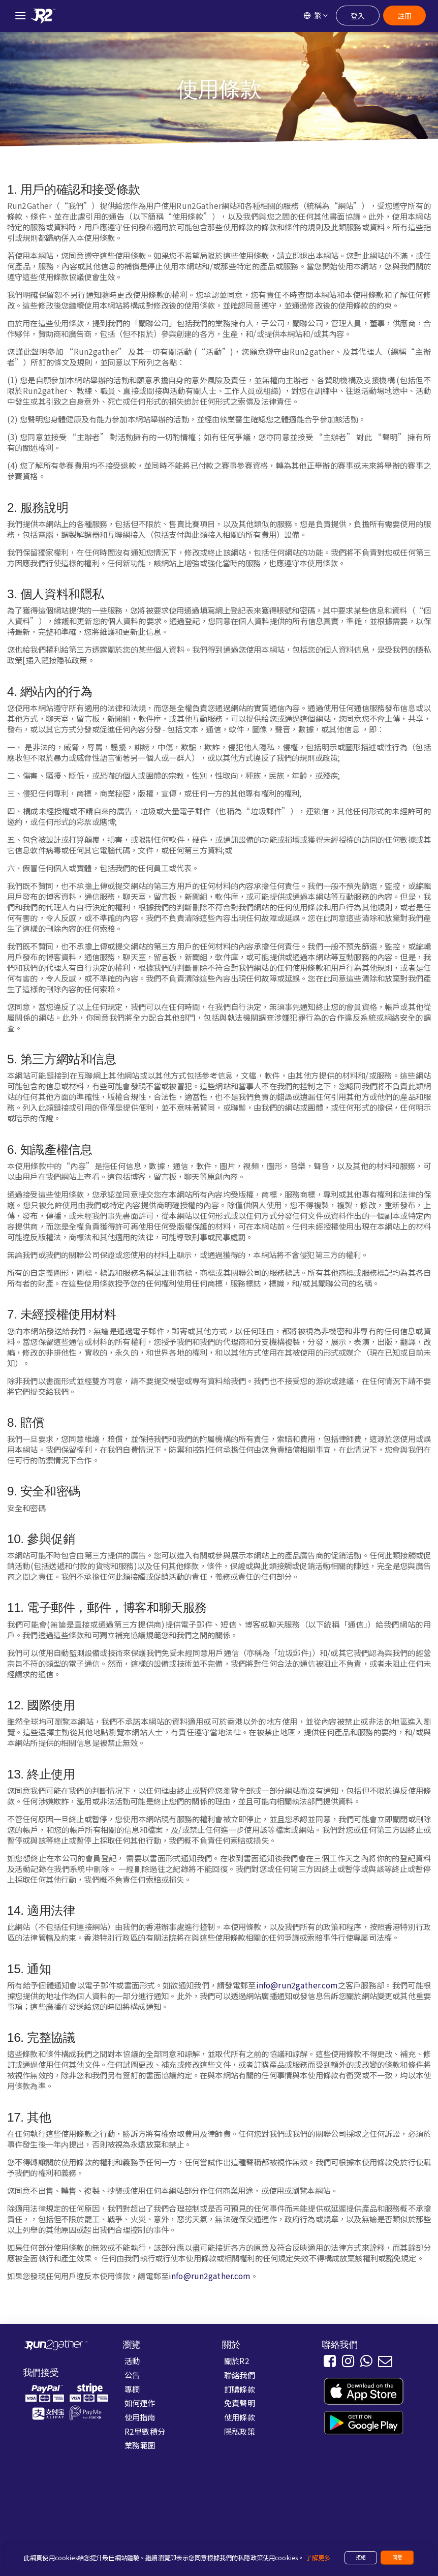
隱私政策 (239, 2431)
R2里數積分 (144, 2431)
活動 (132, 2360)
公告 (132, 2374)
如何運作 (139, 2402)
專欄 (132, 2389)
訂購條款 (239, 2389)
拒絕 (361, 2557)
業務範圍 (139, 2444)
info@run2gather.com (297, 1984)
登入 (358, 16)
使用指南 (139, 2416)
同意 (397, 2557)
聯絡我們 (239, 2374)
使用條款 (239, 2416)
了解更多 (317, 2557)
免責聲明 (239, 2402)
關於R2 (236, 2360)
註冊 (404, 16)
